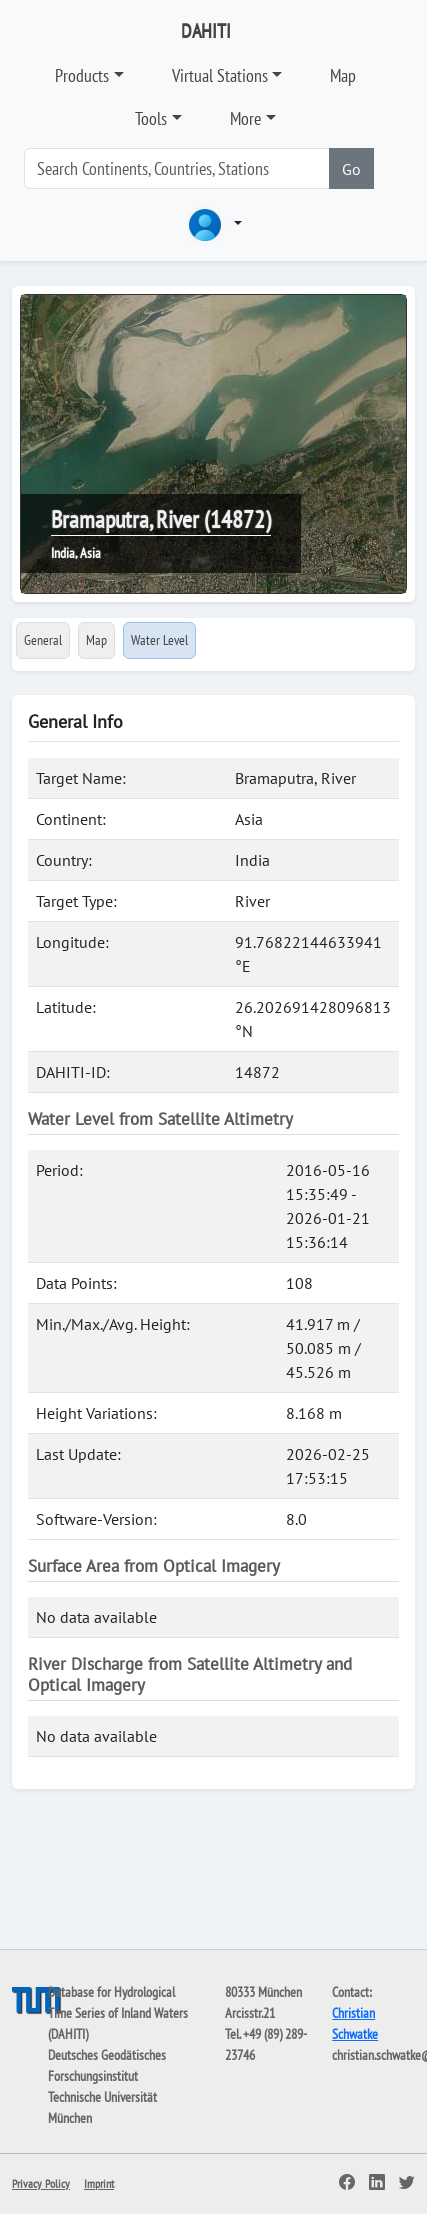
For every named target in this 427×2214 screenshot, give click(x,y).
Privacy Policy (41, 2183)
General (43, 640)
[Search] (177, 168)
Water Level (159, 640)
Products (82, 75)
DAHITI (206, 31)
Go (351, 169)
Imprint (99, 2183)
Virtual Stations (220, 75)
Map (343, 75)
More (245, 118)
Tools (151, 118)
